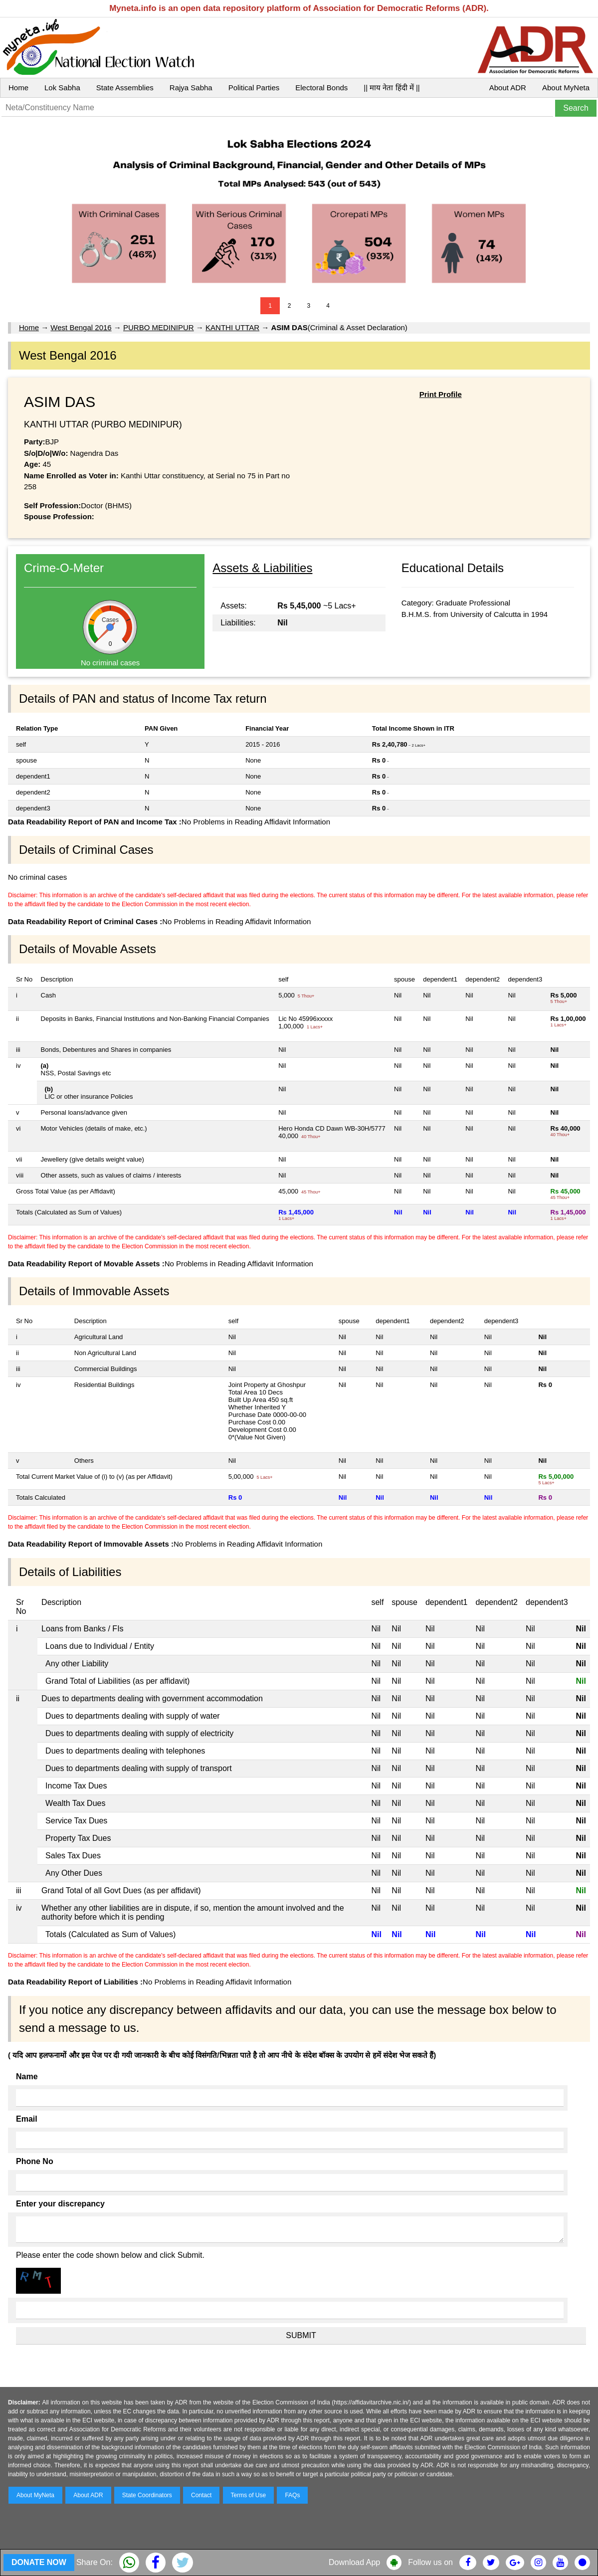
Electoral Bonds (321, 87)
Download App (354, 2562)
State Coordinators (147, 2495)
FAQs (292, 2495)
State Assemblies (125, 87)
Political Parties (254, 87)
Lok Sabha (62, 87)
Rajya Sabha (191, 87)
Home (18, 87)
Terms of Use (248, 2495)
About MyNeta (566, 87)
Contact (201, 2495)
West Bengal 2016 (80, 327)
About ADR (507, 87)
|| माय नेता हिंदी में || (391, 87)
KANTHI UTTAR (232, 327)
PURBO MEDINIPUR (158, 327)
